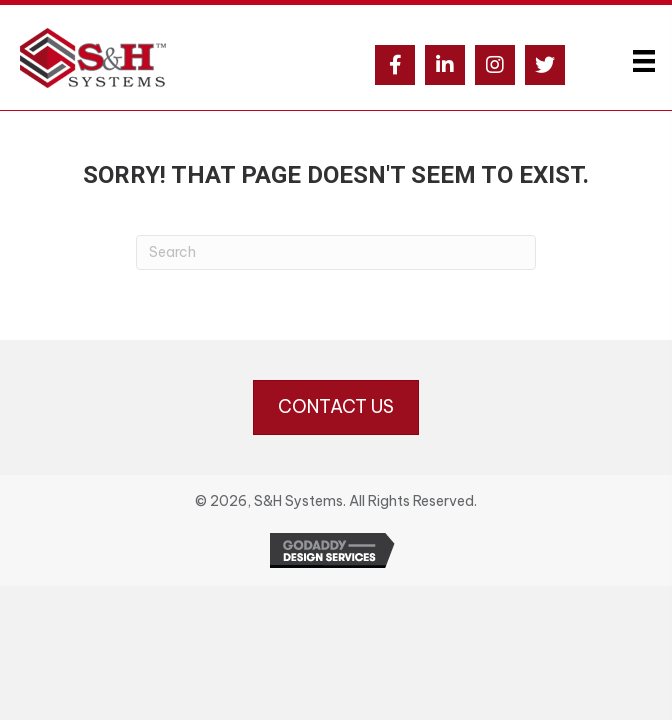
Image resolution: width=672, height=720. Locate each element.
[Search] (336, 252)
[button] (395, 65)
